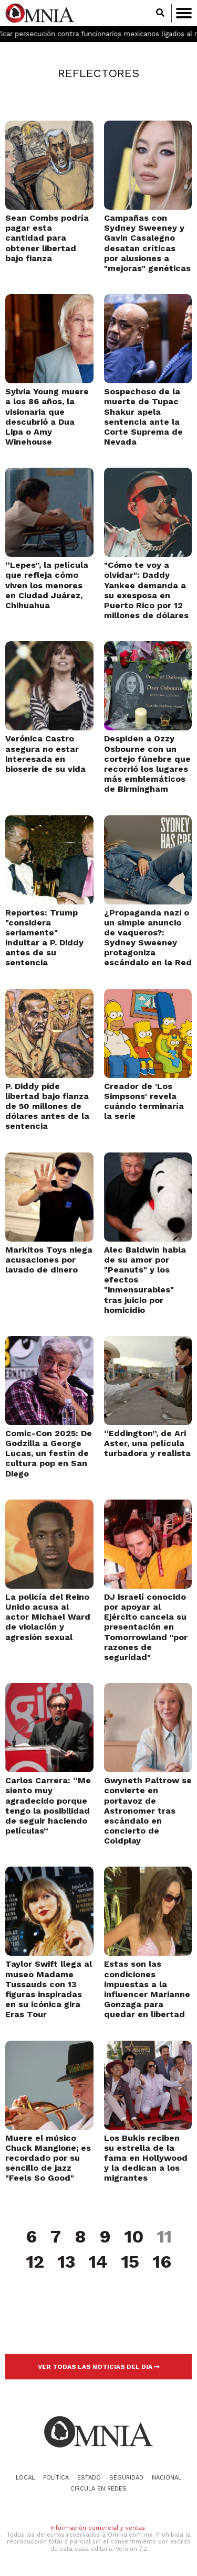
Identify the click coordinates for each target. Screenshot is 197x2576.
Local (25, 2477)
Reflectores (98, 73)
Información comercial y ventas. (98, 2528)
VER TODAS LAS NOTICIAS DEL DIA (99, 2366)
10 (134, 2237)
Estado (89, 2477)
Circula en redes (98, 2488)
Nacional (166, 2477)
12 (35, 2262)
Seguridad (126, 2477)
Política (56, 2477)
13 (66, 2262)
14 (98, 2262)
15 (130, 2262)
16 (162, 2262)
